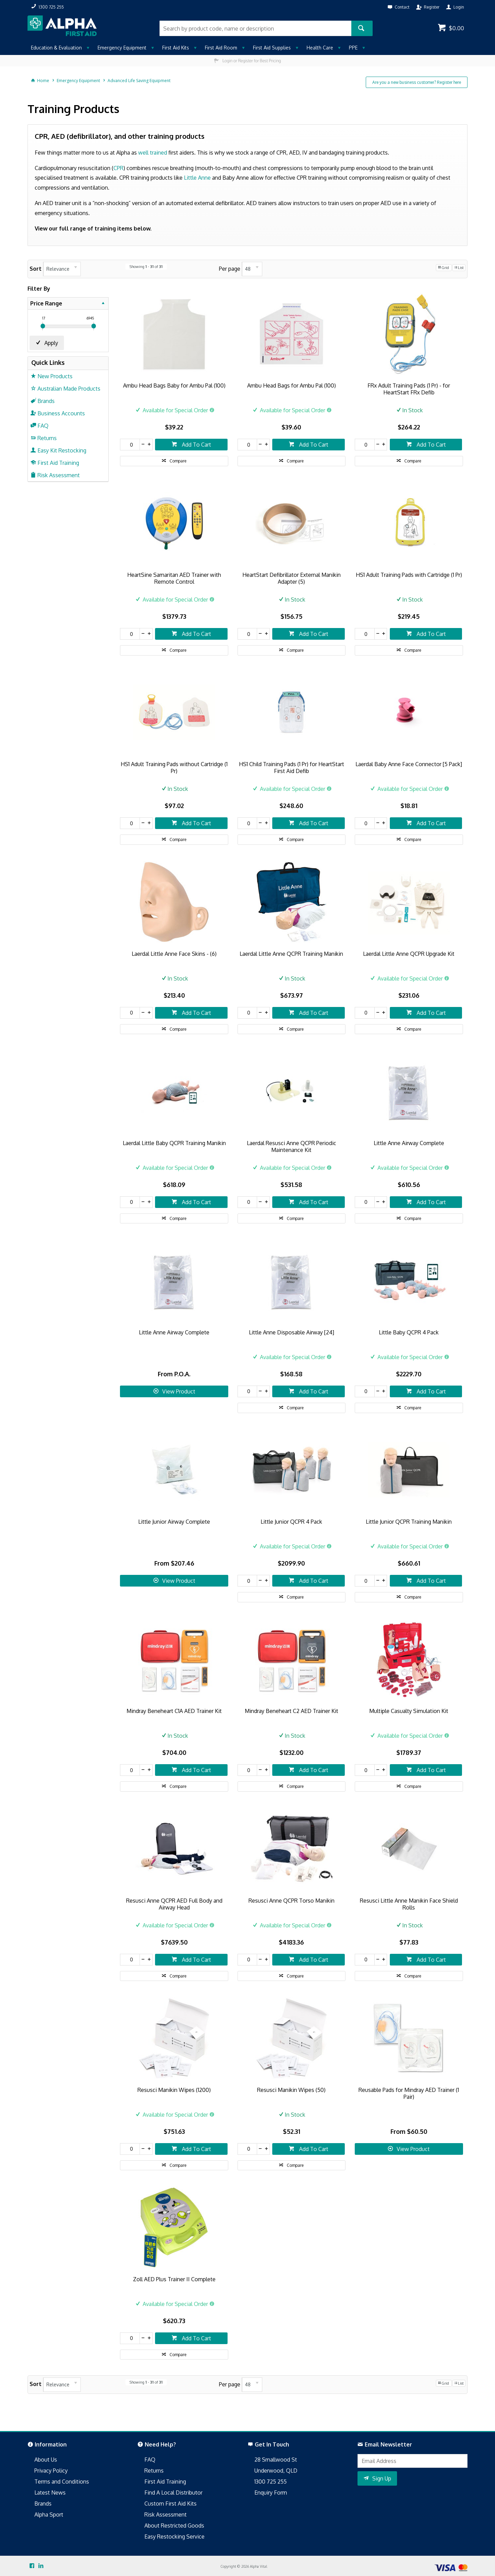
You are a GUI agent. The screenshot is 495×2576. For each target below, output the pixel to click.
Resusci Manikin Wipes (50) (291, 2089)
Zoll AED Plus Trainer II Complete (174, 2279)
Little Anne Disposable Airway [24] (291, 1332)
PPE (353, 48)
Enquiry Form (270, 2492)
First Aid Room (221, 48)
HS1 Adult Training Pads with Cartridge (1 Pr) (409, 574)
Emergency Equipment (122, 48)
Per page (229, 268)
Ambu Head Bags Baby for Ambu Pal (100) (174, 385)
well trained (152, 152)
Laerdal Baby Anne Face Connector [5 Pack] (408, 764)
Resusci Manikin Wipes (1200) (174, 2089)
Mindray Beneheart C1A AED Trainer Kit (174, 1710)
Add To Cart (195, 444)
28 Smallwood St (275, 2459)
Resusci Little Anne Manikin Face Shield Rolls (409, 1904)
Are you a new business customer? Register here (416, 82)
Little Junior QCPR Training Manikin (409, 1521)
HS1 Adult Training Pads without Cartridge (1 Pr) (174, 767)
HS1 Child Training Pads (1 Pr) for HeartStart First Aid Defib (291, 767)
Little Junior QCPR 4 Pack (291, 1521)
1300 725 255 (270, 2481)
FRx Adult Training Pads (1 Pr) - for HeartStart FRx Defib (408, 389)
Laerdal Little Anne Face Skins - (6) (174, 953)
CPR (118, 168)
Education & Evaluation (56, 48)
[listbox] (62, 269)
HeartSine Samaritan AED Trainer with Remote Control (174, 578)
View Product (178, 1391)
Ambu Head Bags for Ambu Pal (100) (291, 385)
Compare (177, 460)
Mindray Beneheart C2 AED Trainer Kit (291, 1710)
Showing (146, 266)
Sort (36, 268)
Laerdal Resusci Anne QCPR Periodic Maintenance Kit (291, 1146)
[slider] (43, 326)
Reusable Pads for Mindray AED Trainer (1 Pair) (409, 2093)
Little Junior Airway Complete (174, 1521)
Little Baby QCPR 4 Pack (409, 1332)
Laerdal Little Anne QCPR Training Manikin (291, 953)
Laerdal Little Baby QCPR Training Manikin (174, 1143)
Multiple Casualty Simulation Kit (408, 1710)
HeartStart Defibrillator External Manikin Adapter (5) (291, 578)
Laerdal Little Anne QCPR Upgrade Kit (408, 953)
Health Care (320, 48)
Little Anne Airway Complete (409, 1143)
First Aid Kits (175, 48)
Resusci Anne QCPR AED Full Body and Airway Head (174, 1904)
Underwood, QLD (275, 2470)
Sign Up (381, 2478)
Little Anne (197, 177)
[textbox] (255, 28)
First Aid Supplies (272, 48)
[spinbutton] (130, 444)
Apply (51, 342)
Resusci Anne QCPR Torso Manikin (291, 1900)
